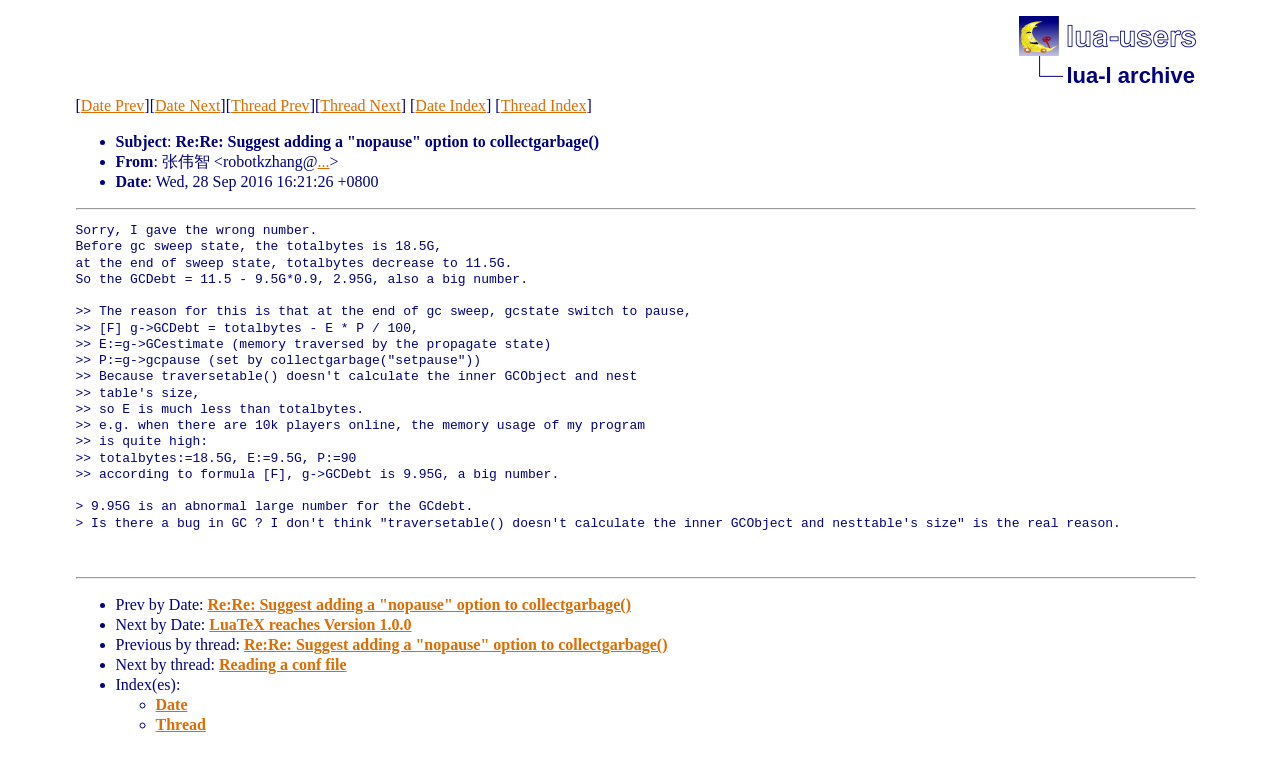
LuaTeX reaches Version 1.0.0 (310, 624)
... (324, 161)
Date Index (450, 105)
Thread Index (544, 105)
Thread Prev (270, 105)
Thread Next (360, 105)
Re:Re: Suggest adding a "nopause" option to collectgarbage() (419, 604)
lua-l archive (1131, 75)
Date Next (187, 105)
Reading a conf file (283, 664)
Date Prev (113, 105)
